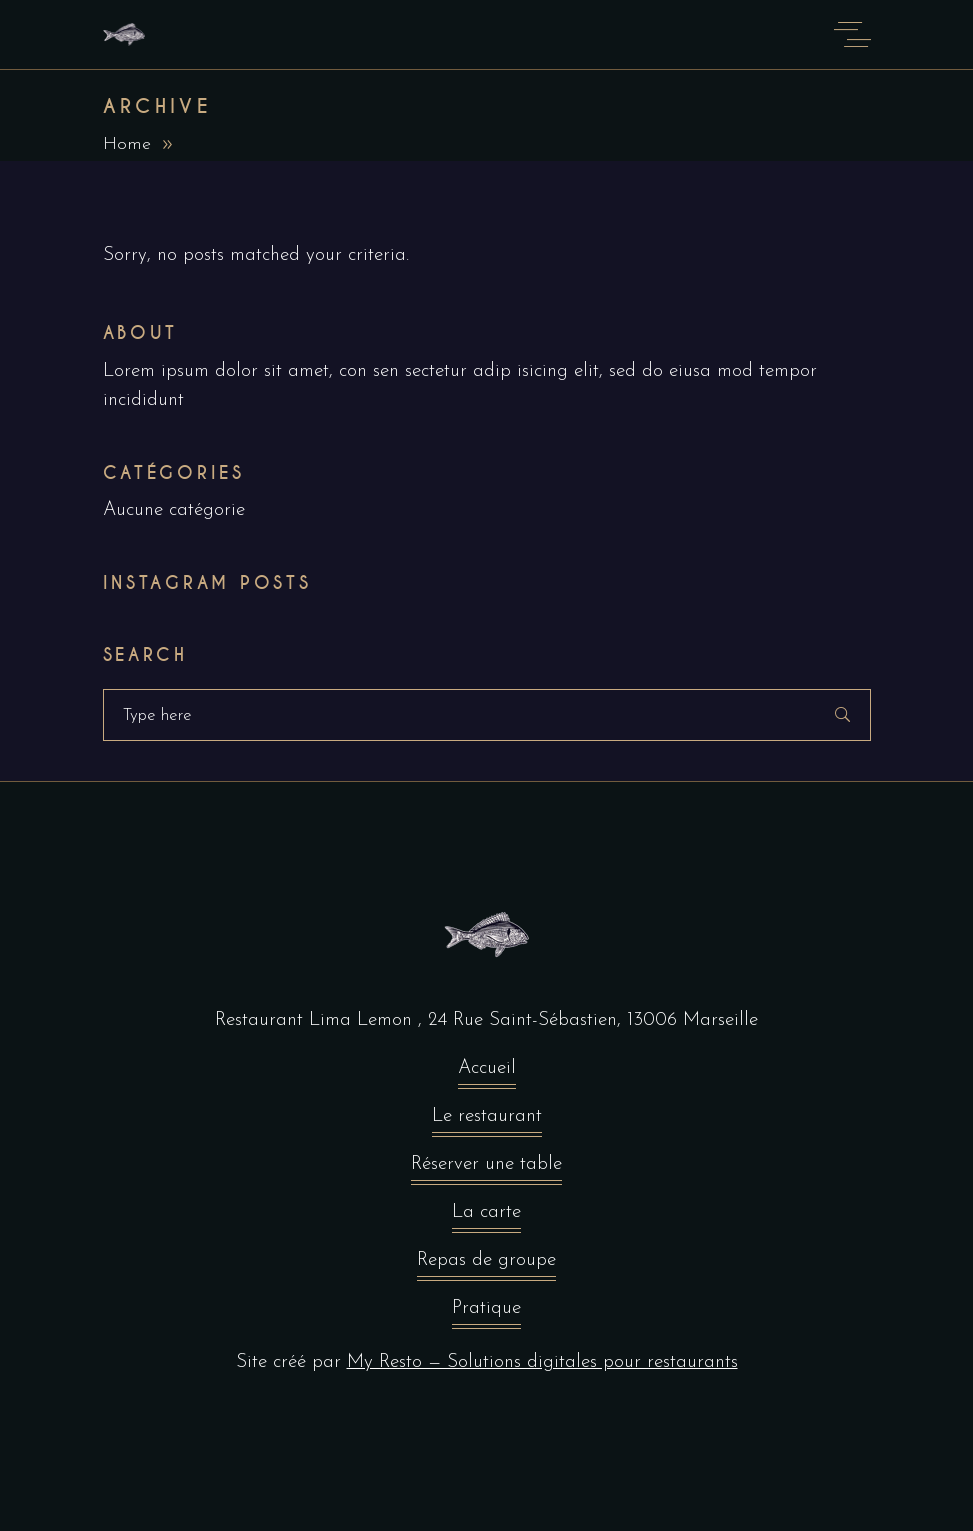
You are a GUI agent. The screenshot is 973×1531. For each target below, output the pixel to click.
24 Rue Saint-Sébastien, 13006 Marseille (593, 1020)
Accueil (487, 1073)
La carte (486, 1217)
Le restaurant (487, 1121)
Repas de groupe (486, 1265)
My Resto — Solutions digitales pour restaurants (542, 1362)
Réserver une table (486, 1169)
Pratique (486, 1313)
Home (127, 144)
